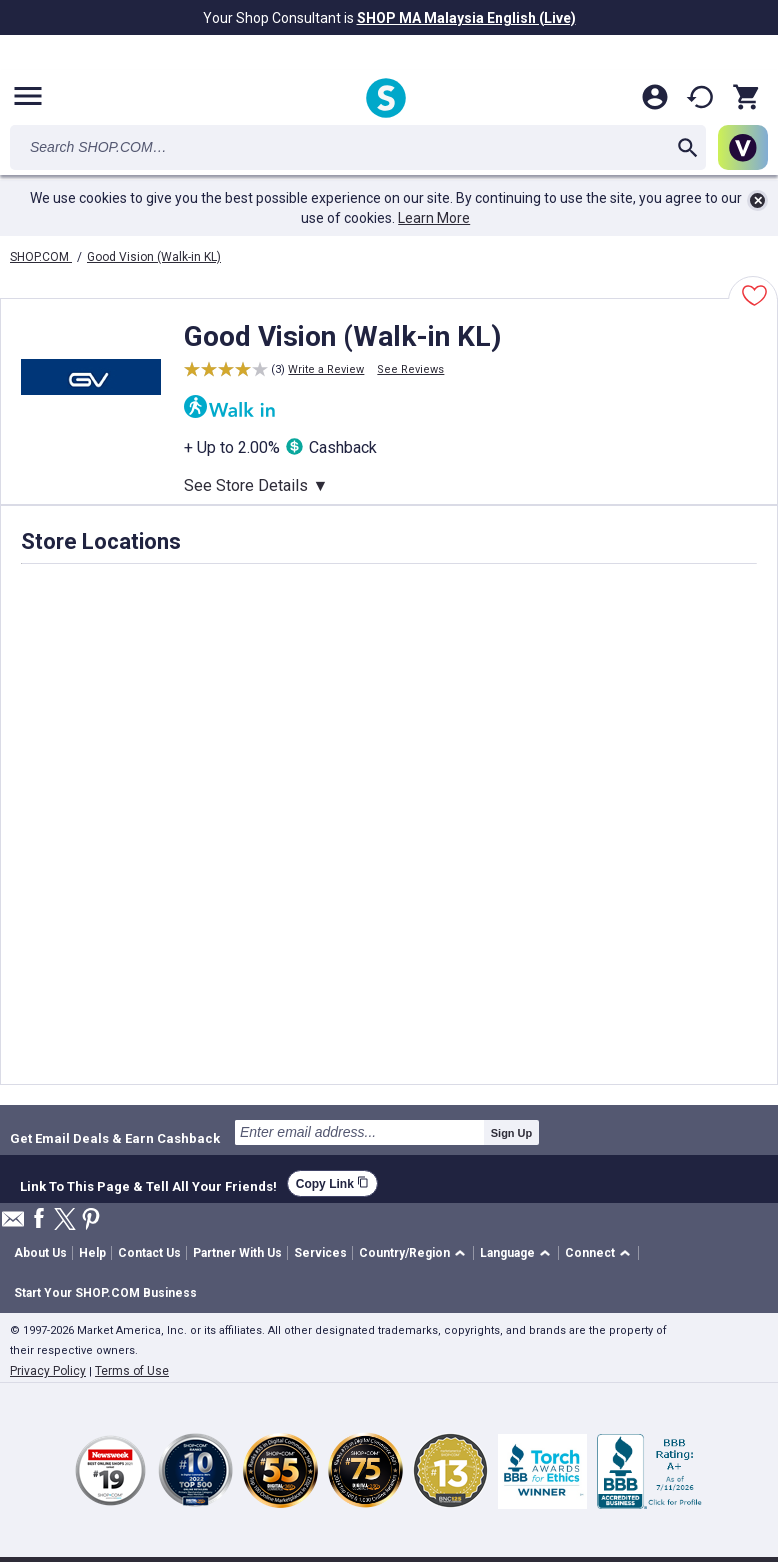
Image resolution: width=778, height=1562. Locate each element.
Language (507, 1253)
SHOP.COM (41, 257)
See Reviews (410, 369)
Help (92, 1253)
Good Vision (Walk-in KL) (154, 257)
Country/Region (404, 1253)
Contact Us (149, 1253)
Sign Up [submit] (512, 1133)
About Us (40, 1253)
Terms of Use (132, 1371)
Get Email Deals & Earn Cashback (115, 1138)
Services (320, 1253)
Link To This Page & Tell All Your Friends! (148, 1184)
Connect (590, 1253)
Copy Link (332, 1183)
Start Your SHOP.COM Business (105, 1293)
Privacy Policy (48, 1371)
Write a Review (326, 369)
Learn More (434, 218)
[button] (415, 1253)
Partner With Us (237, 1253)
